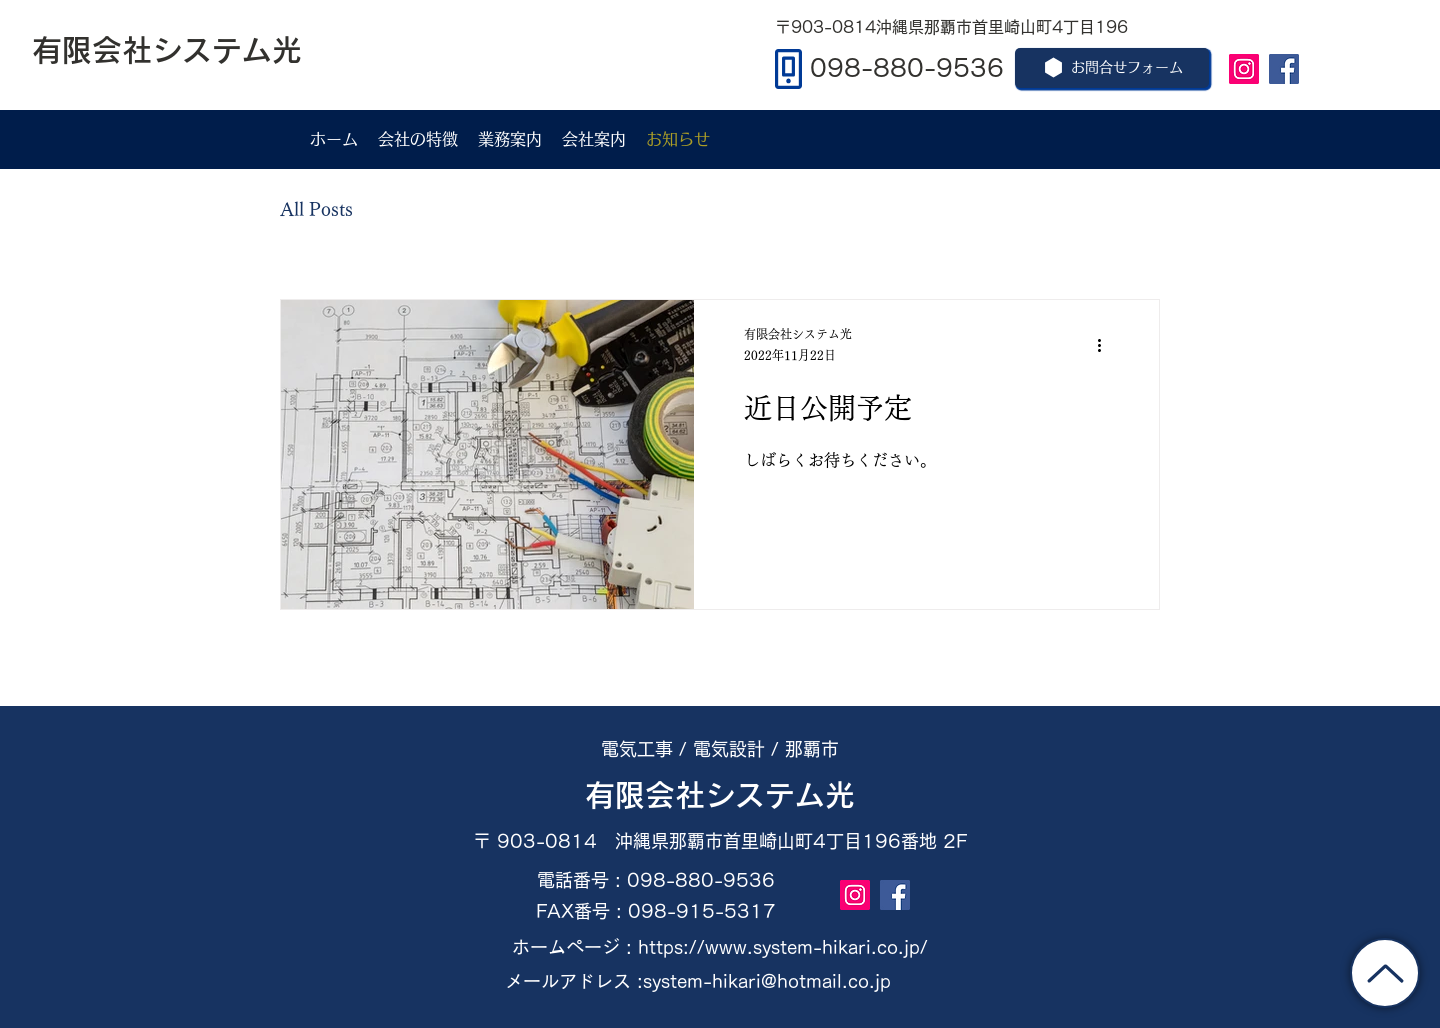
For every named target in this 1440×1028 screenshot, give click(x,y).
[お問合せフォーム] (1112, 68)
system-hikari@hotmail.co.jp (767, 981)
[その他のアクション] (1106, 346)
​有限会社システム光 (720, 795)
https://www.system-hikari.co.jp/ (783, 947)
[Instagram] (1244, 69)
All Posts (316, 209)
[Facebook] (1284, 69)
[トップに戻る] (1385, 973)
